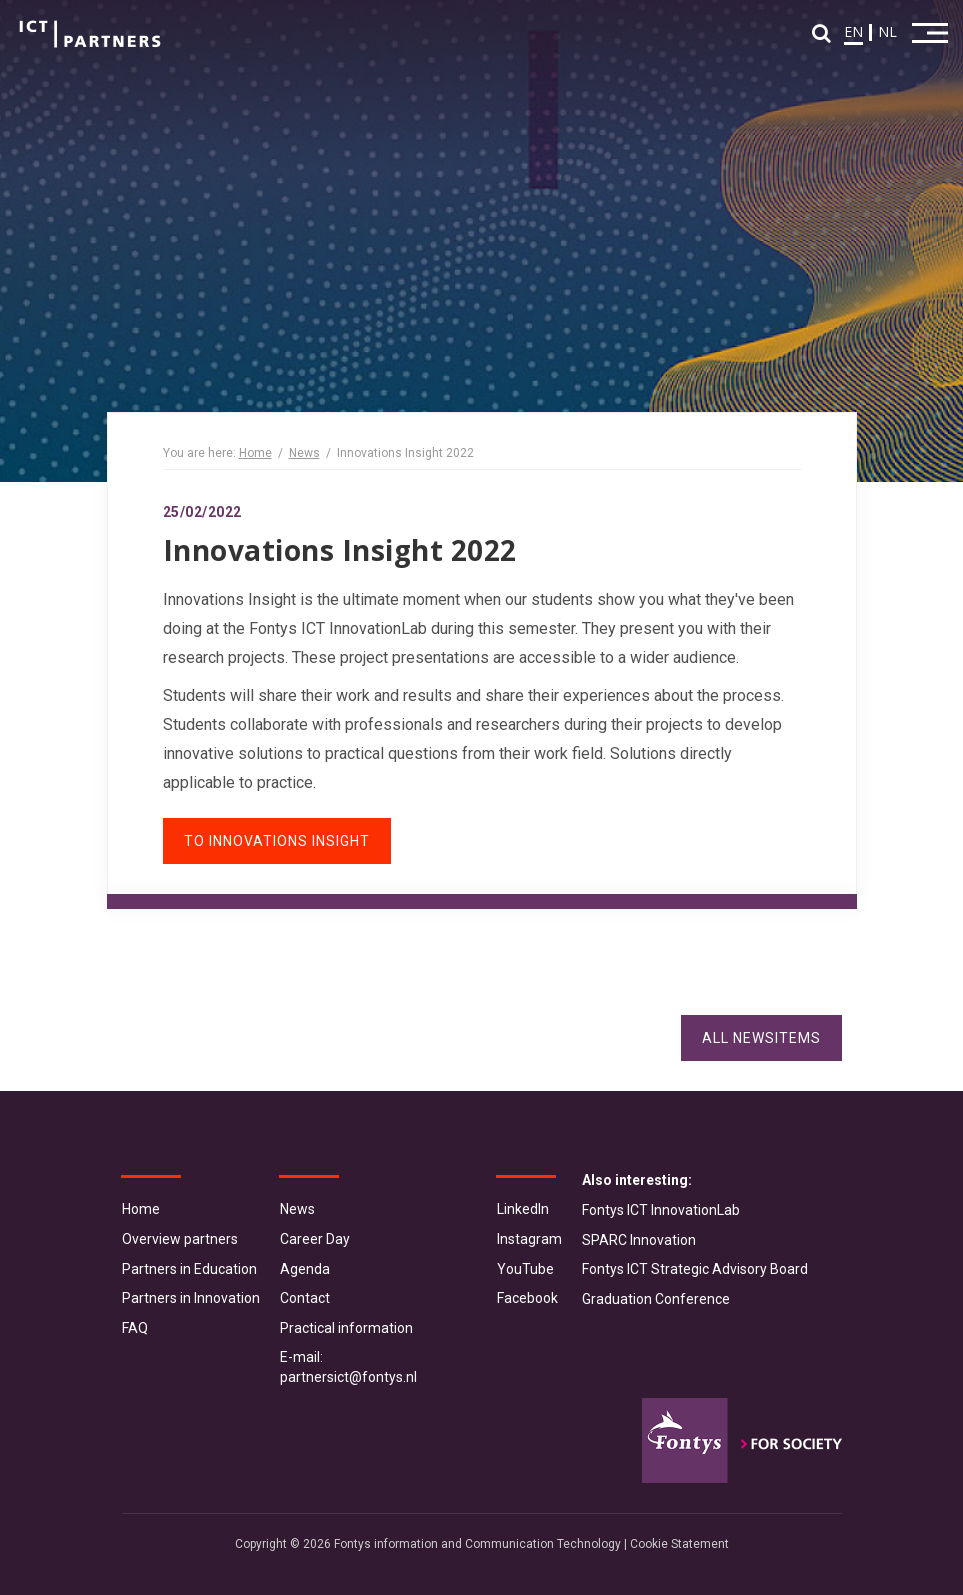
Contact (305, 1298)
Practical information (346, 1328)
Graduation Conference (656, 1299)
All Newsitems (761, 1038)
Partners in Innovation (191, 1298)
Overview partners (180, 1239)
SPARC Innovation (639, 1240)
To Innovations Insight (277, 841)
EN (853, 31)
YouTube (525, 1269)
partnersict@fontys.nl (348, 1377)
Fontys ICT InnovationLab (661, 1210)
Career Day (315, 1239)
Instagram (529, 1239)
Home (255, 453)
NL (887, 31)
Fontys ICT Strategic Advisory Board (695, 1269)
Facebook (527, 1298)
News (304, 453)
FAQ (135, 1328)
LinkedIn (523, 1209)
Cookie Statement (679, 1544)
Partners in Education (189, 1269)
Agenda (305, 1269)
